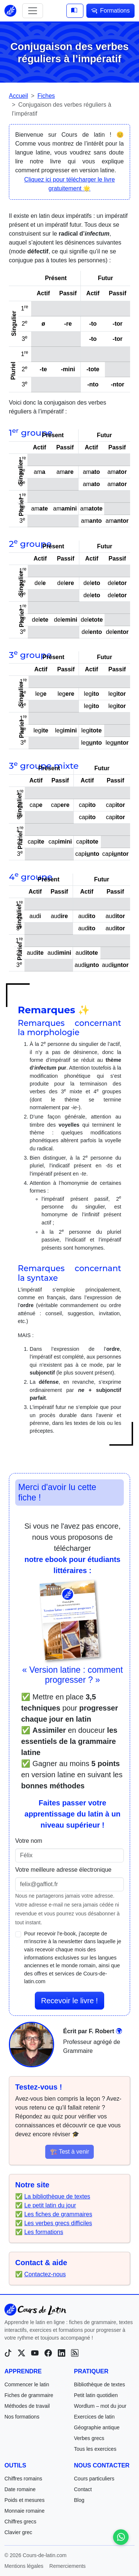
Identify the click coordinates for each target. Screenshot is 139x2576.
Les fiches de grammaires (58, 2214)
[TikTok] (8, 2353)
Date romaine (20, 2489)
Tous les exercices (95, 2449)
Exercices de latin (94, 2417)
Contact (83, 2489)
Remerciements (67, 2566)
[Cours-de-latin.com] (35, 2310)
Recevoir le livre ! (69, 2001)
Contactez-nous (45, 2274)
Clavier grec (18, 2532)
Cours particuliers (94, 2479)
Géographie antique (97, 2427)
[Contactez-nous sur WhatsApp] (121, 2537)
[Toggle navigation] (32, 10)
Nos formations (21, 2417)
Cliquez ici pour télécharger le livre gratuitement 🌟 (69, 184)
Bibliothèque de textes (99, 2384)
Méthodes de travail (27, 2406)
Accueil (18, 96)
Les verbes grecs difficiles (58, 2223)
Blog (79, 2500)
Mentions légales (23, 2566)
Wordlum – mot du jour (100, 2406)
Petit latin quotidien (96, 2395)
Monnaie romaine (24, 2511)
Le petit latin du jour (50, 2205)
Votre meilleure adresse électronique (63, 1870)
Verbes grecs (89, 2438)
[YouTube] (35, 2353)
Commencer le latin (26, 2384)
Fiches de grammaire (28, 2395)
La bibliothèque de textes (57, 2196)
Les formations (43, 2232)
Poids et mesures (24, 2500)
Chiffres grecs (20, 2522)
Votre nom (28, 1841)
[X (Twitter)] (21, 2353)
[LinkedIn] (61, 2353)
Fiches (46, 96)
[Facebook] (48, 2353)
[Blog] (75, 2353)
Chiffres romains (23, 2479)
